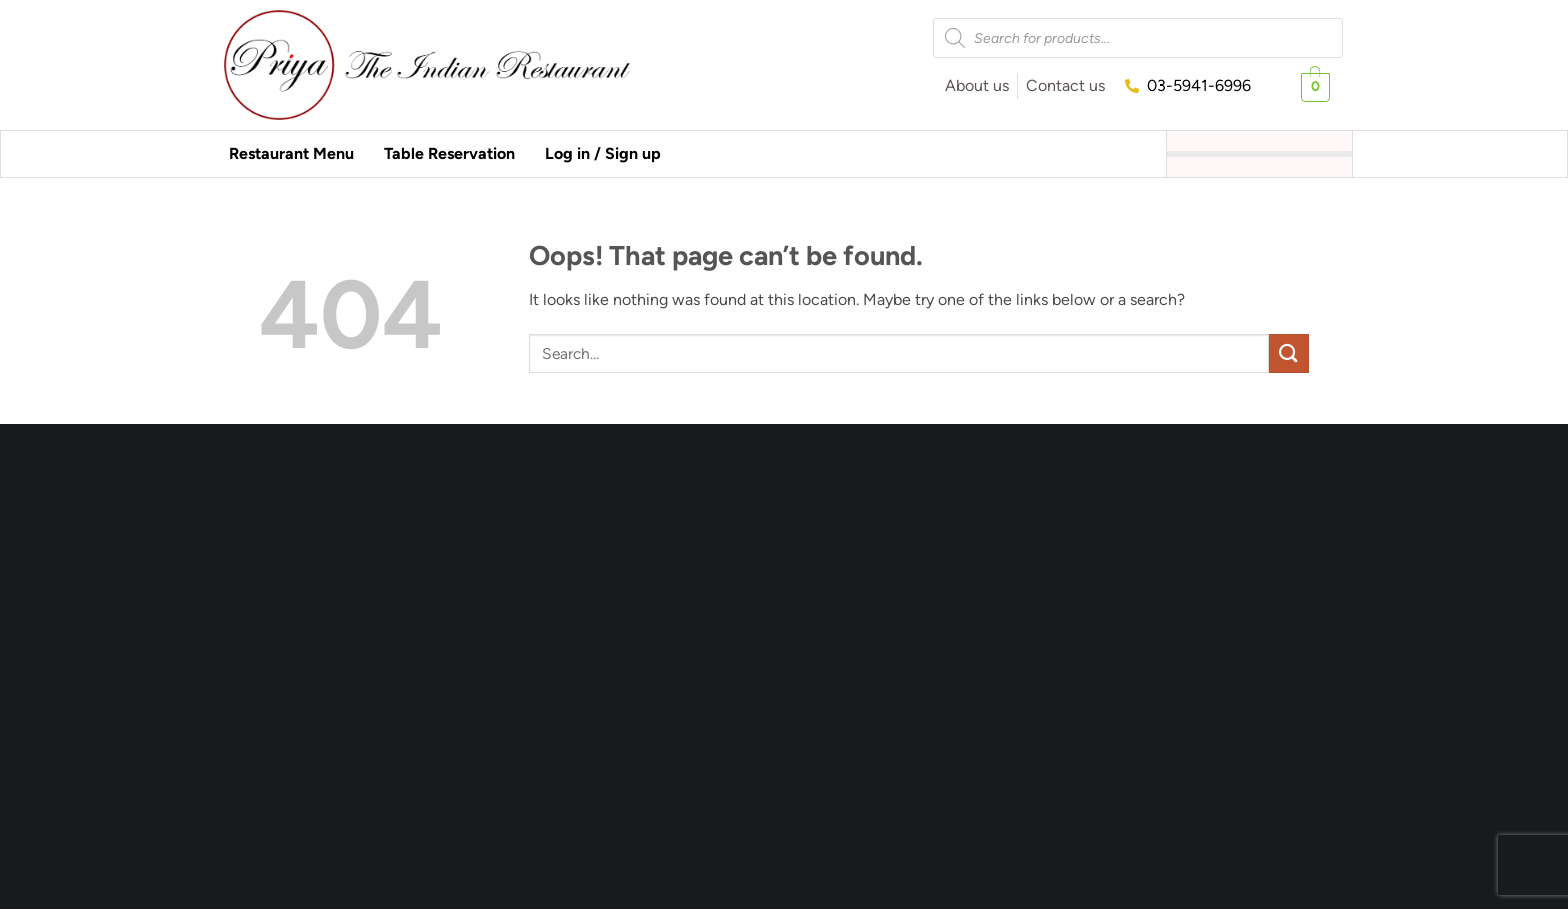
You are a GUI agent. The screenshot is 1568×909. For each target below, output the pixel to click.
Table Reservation (449, 153)
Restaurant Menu (291, 153)
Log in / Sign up (603, 153)
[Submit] (1289, 353)
